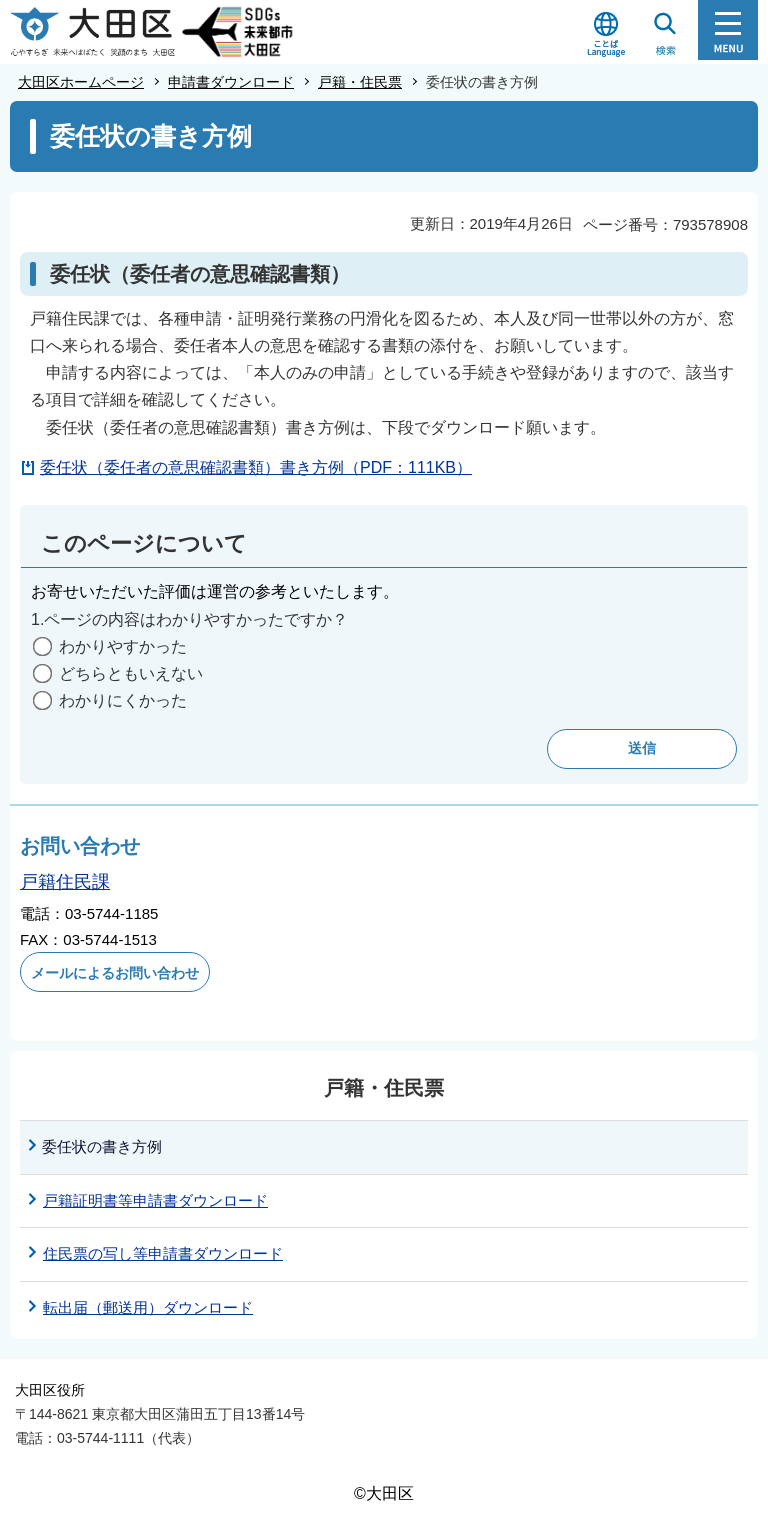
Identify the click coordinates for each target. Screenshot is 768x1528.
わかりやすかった (123, 646)
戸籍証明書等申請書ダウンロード (155, 1200)
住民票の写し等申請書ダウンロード (163, 1253)
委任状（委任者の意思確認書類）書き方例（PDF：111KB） (256, 467)
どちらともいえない (131, 673)
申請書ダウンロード (231, 82)
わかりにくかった (123, 700)
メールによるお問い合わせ (115, 973)
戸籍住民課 (65, 882)
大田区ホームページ (81, 82)
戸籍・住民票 (360, 82)
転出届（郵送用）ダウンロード (148, 1307)
